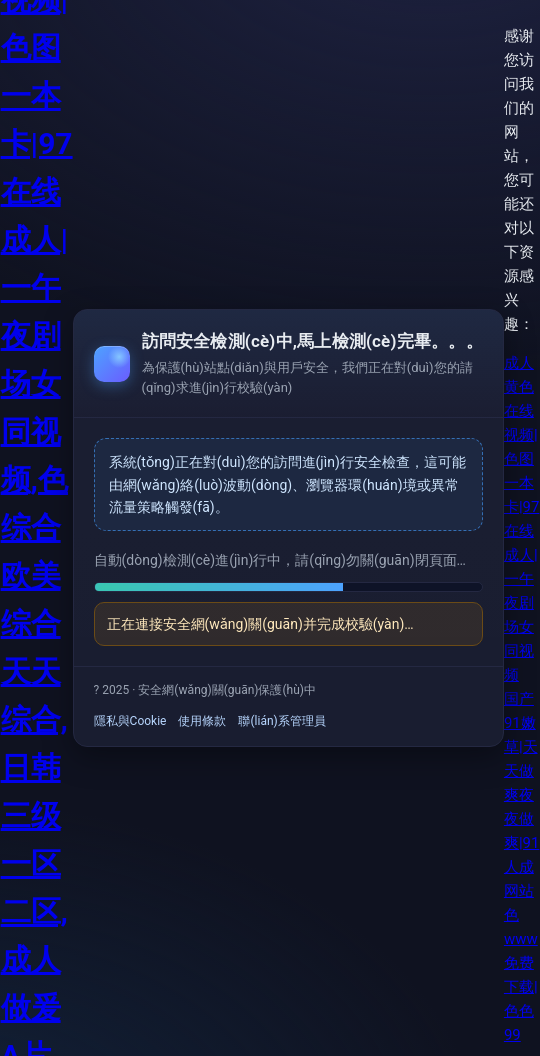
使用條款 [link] (202, 721)
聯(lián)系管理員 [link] (281, 721)
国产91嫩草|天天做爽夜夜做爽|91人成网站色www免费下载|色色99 (522, 867)
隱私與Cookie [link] (130, 721)
